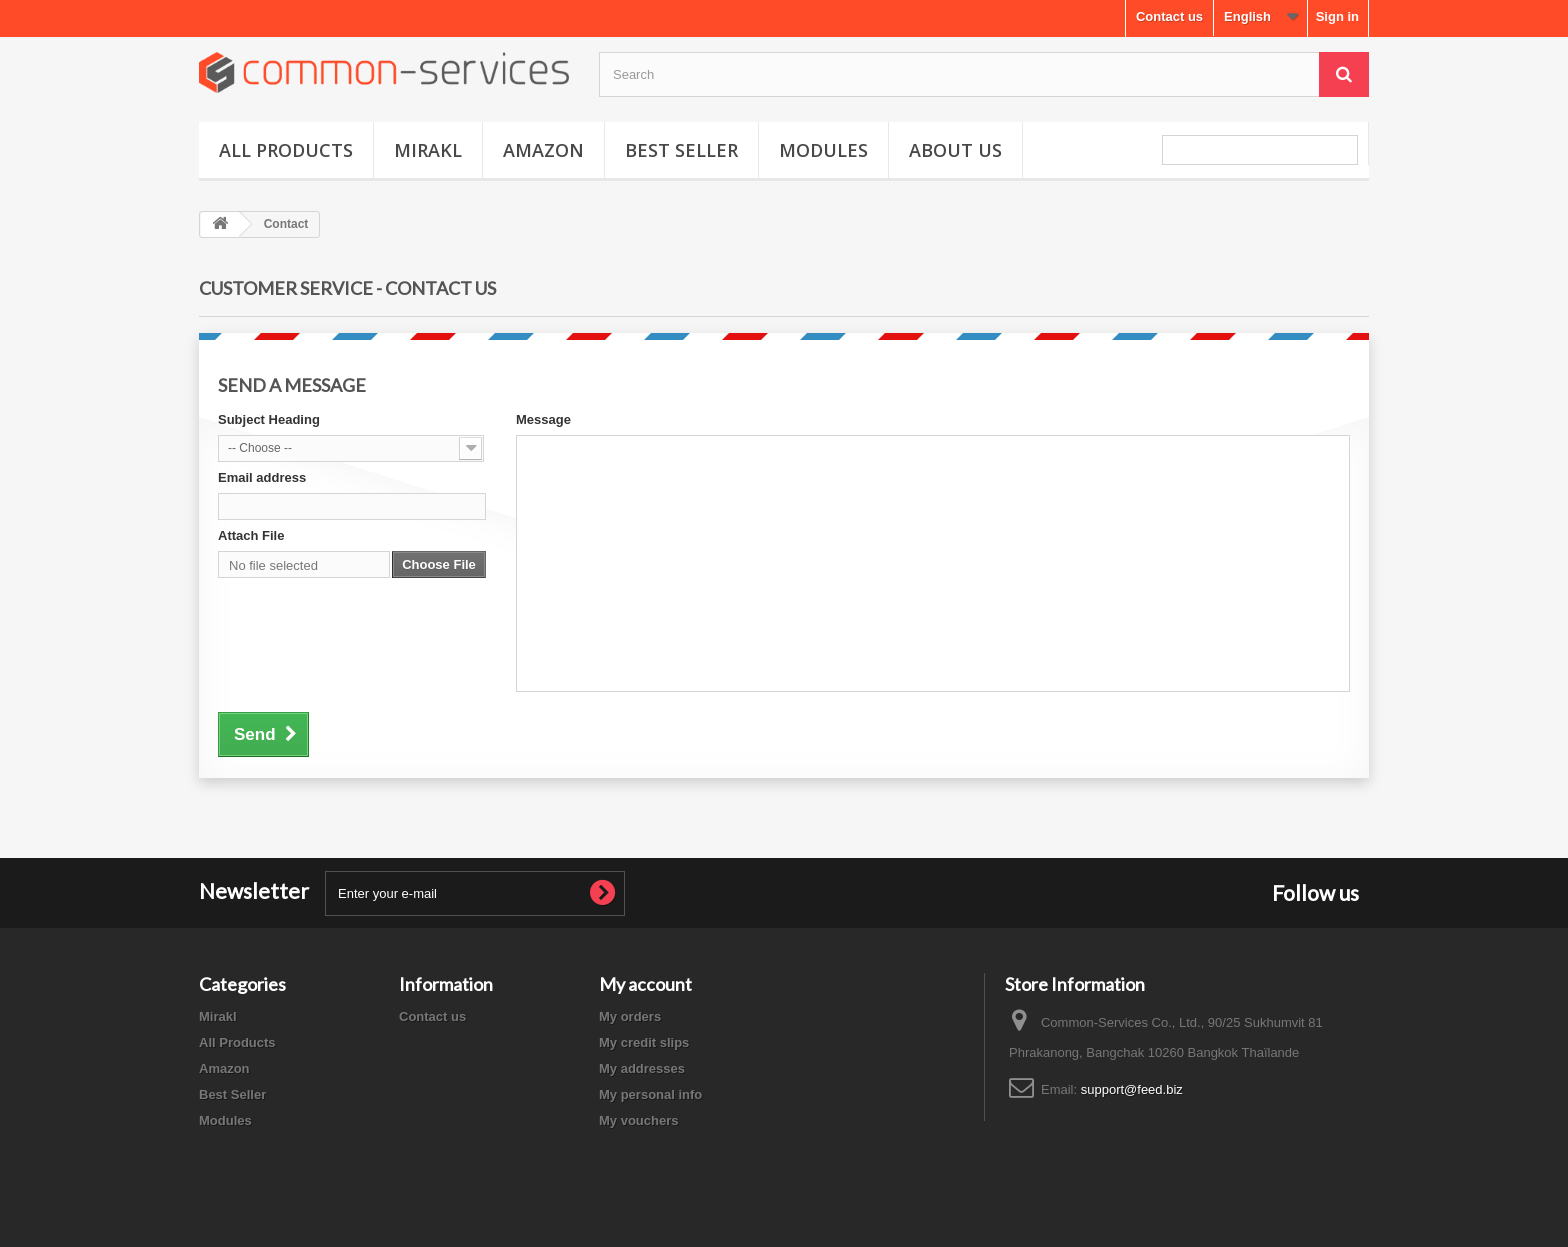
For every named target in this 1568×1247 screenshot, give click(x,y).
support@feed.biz (1132, 1089)
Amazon (543, 150)
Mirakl (428, 150)
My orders (630, 1016)
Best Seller (681, 150)
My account (645, 984)
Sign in (1337, 16)
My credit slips (644, 1042)
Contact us (1169, 16)
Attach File (251, 535)
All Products (286, 150)
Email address (262, 477)
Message (543, 419)
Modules (823, 150)
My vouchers (638, 1120)
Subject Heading (269, 419)
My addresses (642, 1068)
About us (955, 150)
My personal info (650, 1094)
